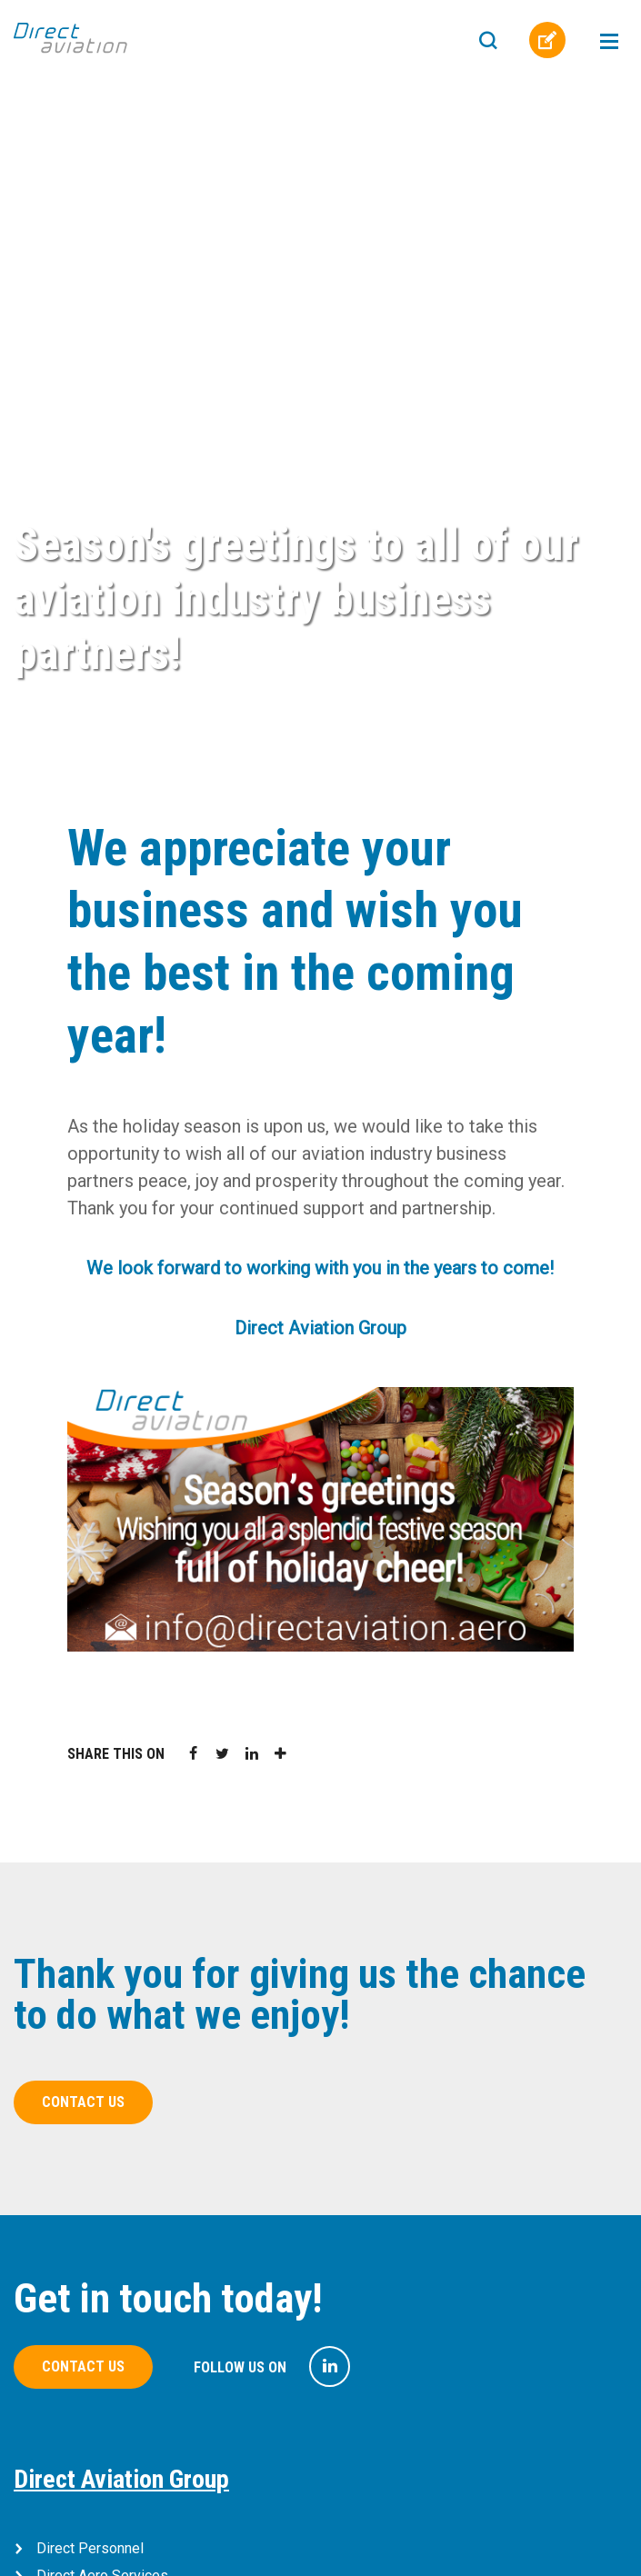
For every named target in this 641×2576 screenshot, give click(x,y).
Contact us (83, 2102)
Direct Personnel (90, 2548)
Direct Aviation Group (121, 2479)
